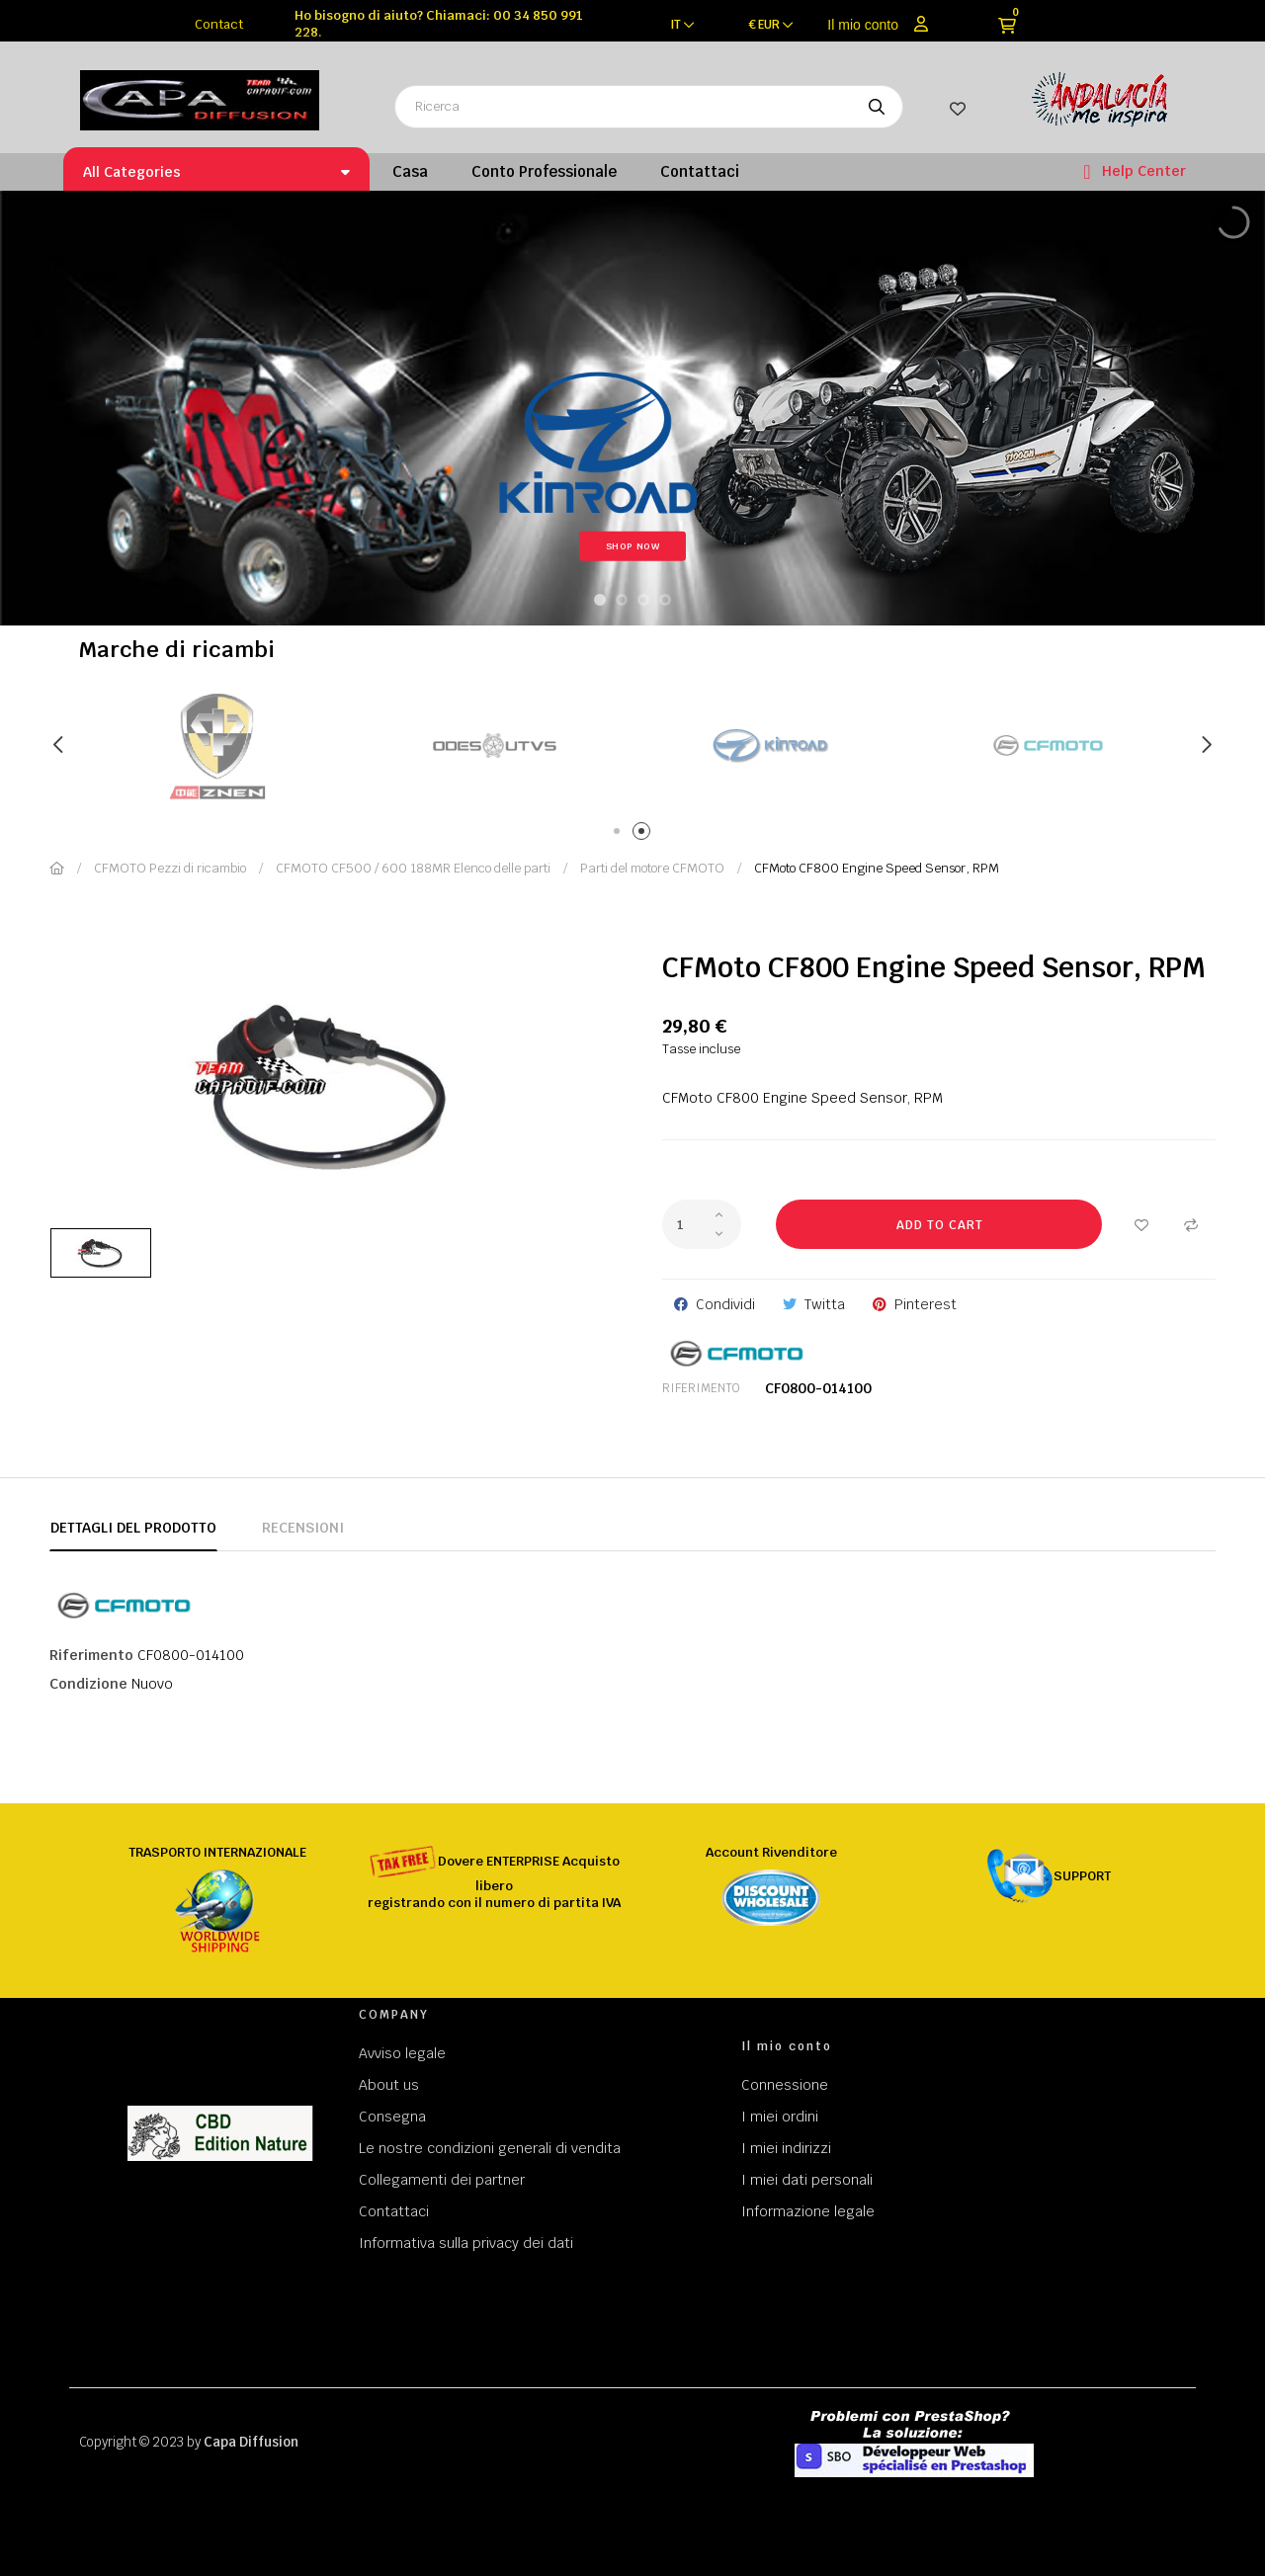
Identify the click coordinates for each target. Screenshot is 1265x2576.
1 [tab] (620, 834)
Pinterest (925, 1304)
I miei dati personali (807, 2180)
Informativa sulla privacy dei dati (466, 2243)
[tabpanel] (494, 745)
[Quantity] (701, 1224)
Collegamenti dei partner (442, 2180)
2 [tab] (644, 834)
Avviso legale (402, 2053)
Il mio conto (862, 25)
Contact (219, 24)
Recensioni (303, 1528)
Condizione (88, 1684)
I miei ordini (779, 2116)
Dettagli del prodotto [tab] (133, 1528)
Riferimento (701, 1388)
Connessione (784, 2085)
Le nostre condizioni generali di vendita (490, 2148)
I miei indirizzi (786, 2148)
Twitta (824, 1304)
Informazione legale (808, 2211)
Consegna (392, 2116)
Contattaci (394, 2211)
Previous (59, 745)
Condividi (725, 1304)
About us (389, 2085)
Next (1205, 745)
